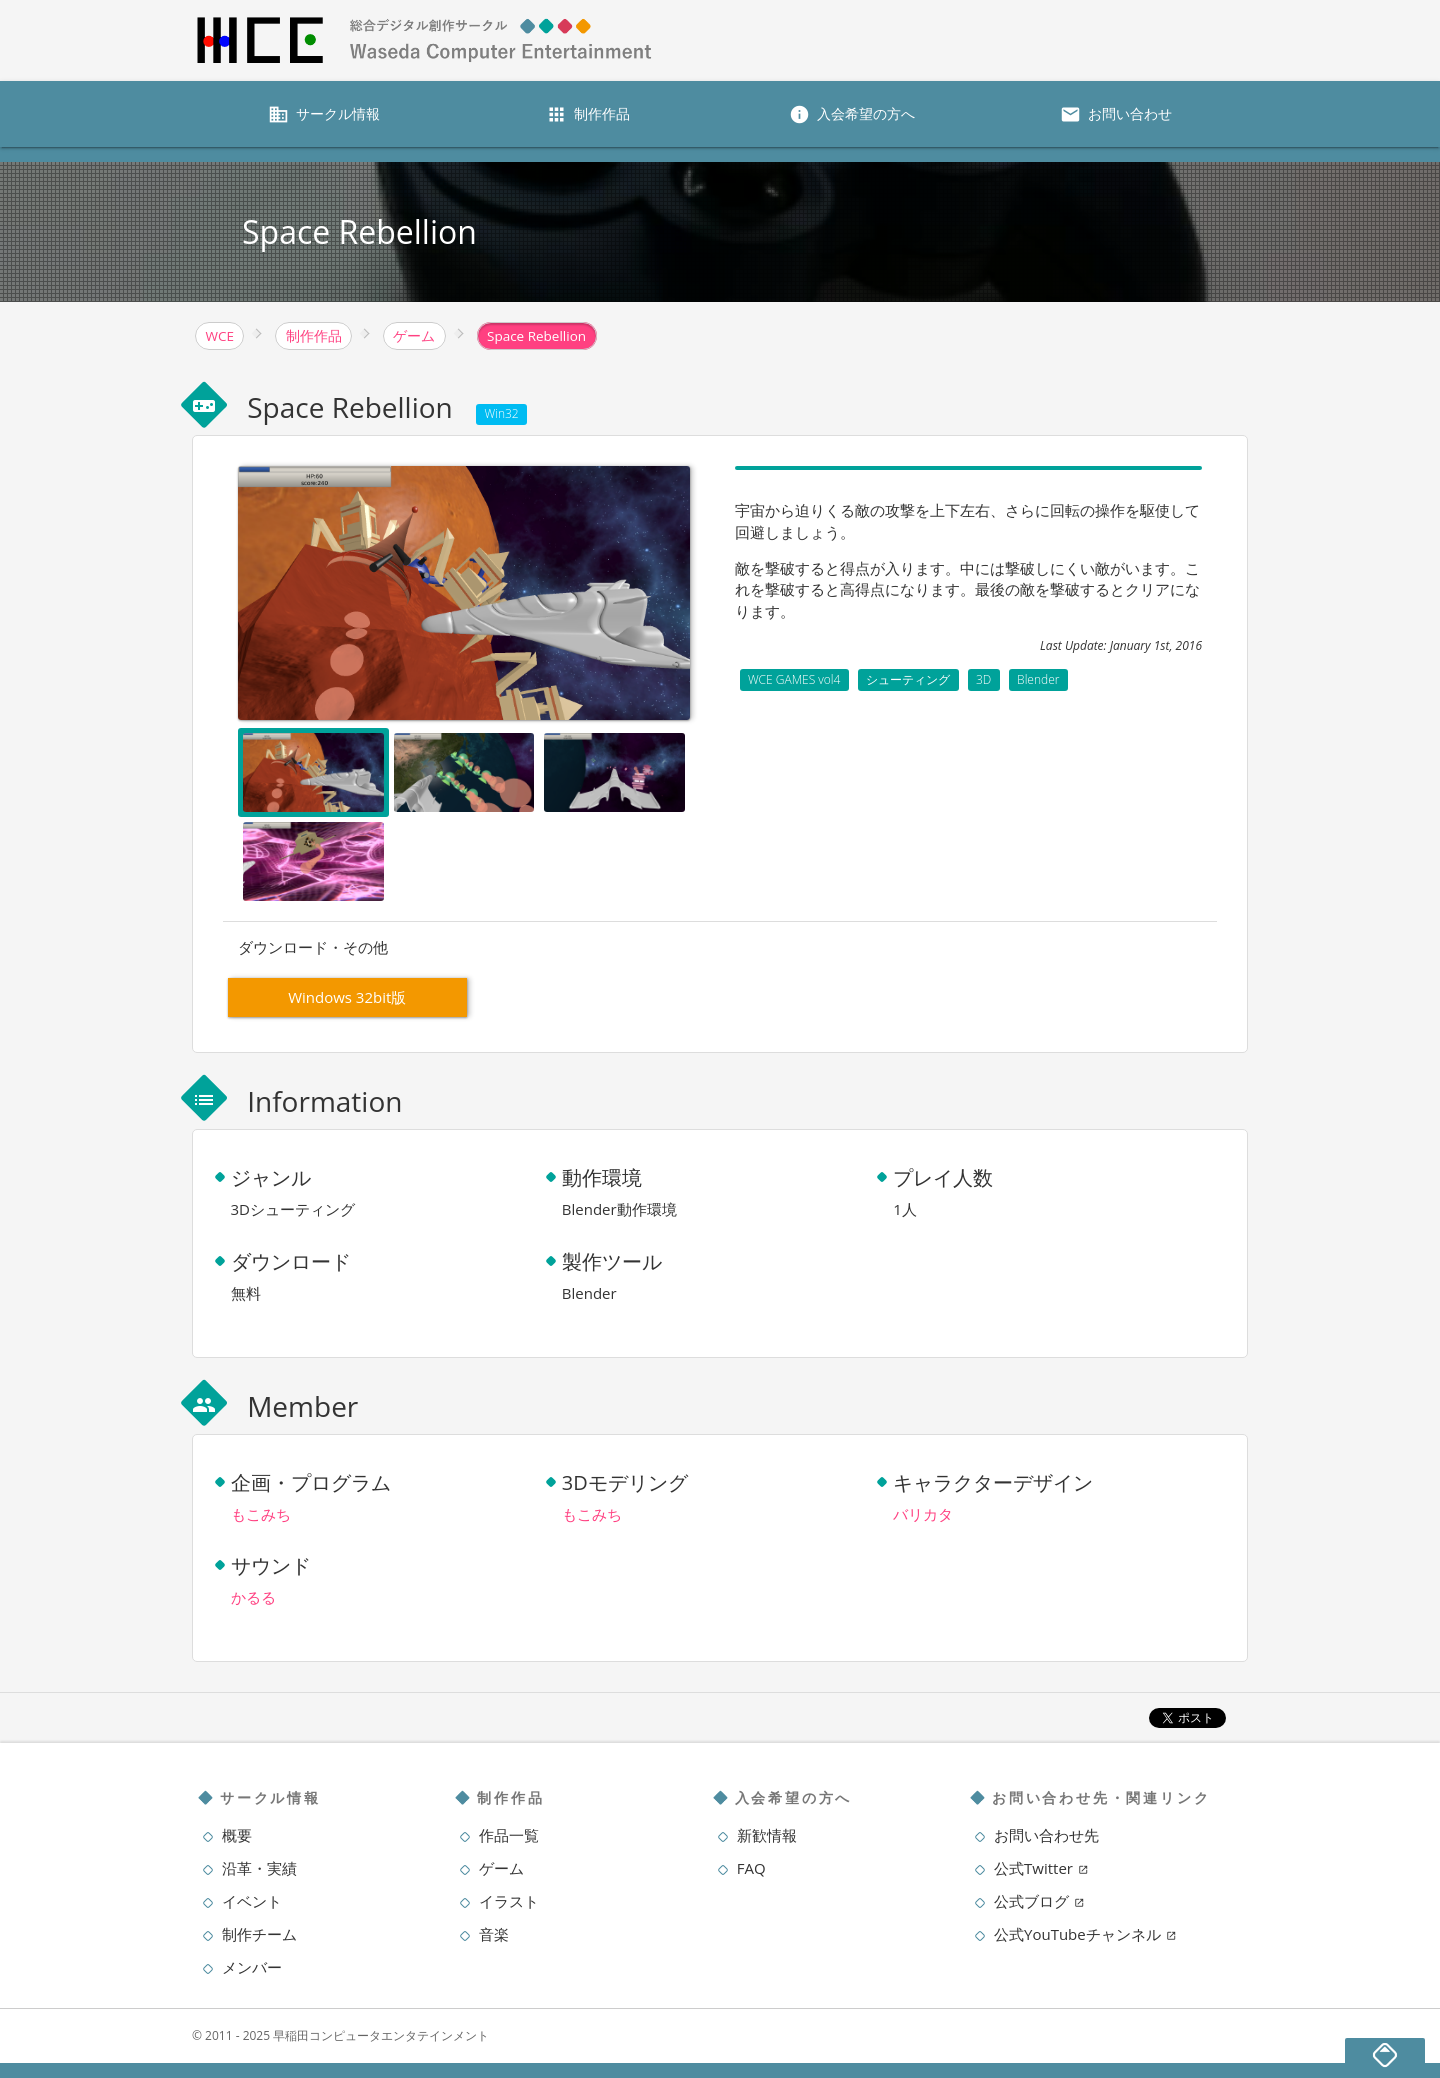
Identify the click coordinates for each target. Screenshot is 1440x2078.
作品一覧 (509, 1835)
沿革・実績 (259, 1868)
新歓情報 (767, 1835)
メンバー (252, 1967)
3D (983, 679)
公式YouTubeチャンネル (1085, 1934)
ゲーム (501, 1868)
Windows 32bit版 (347, 997)
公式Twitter (1041, 1868)
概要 (237, 1835)
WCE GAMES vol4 (794, 679)
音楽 (494, 1934)
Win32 (502, 413)
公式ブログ (1039, 1901)
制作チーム (259, 1934)
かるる (253, 1597)
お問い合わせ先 (1046, 1835)
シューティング (908, 679)
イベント (252, 1901)
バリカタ (923, 1514)
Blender (1038, 679)
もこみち (261, 1514)
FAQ (751, 1868)
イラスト (509, 1901)
